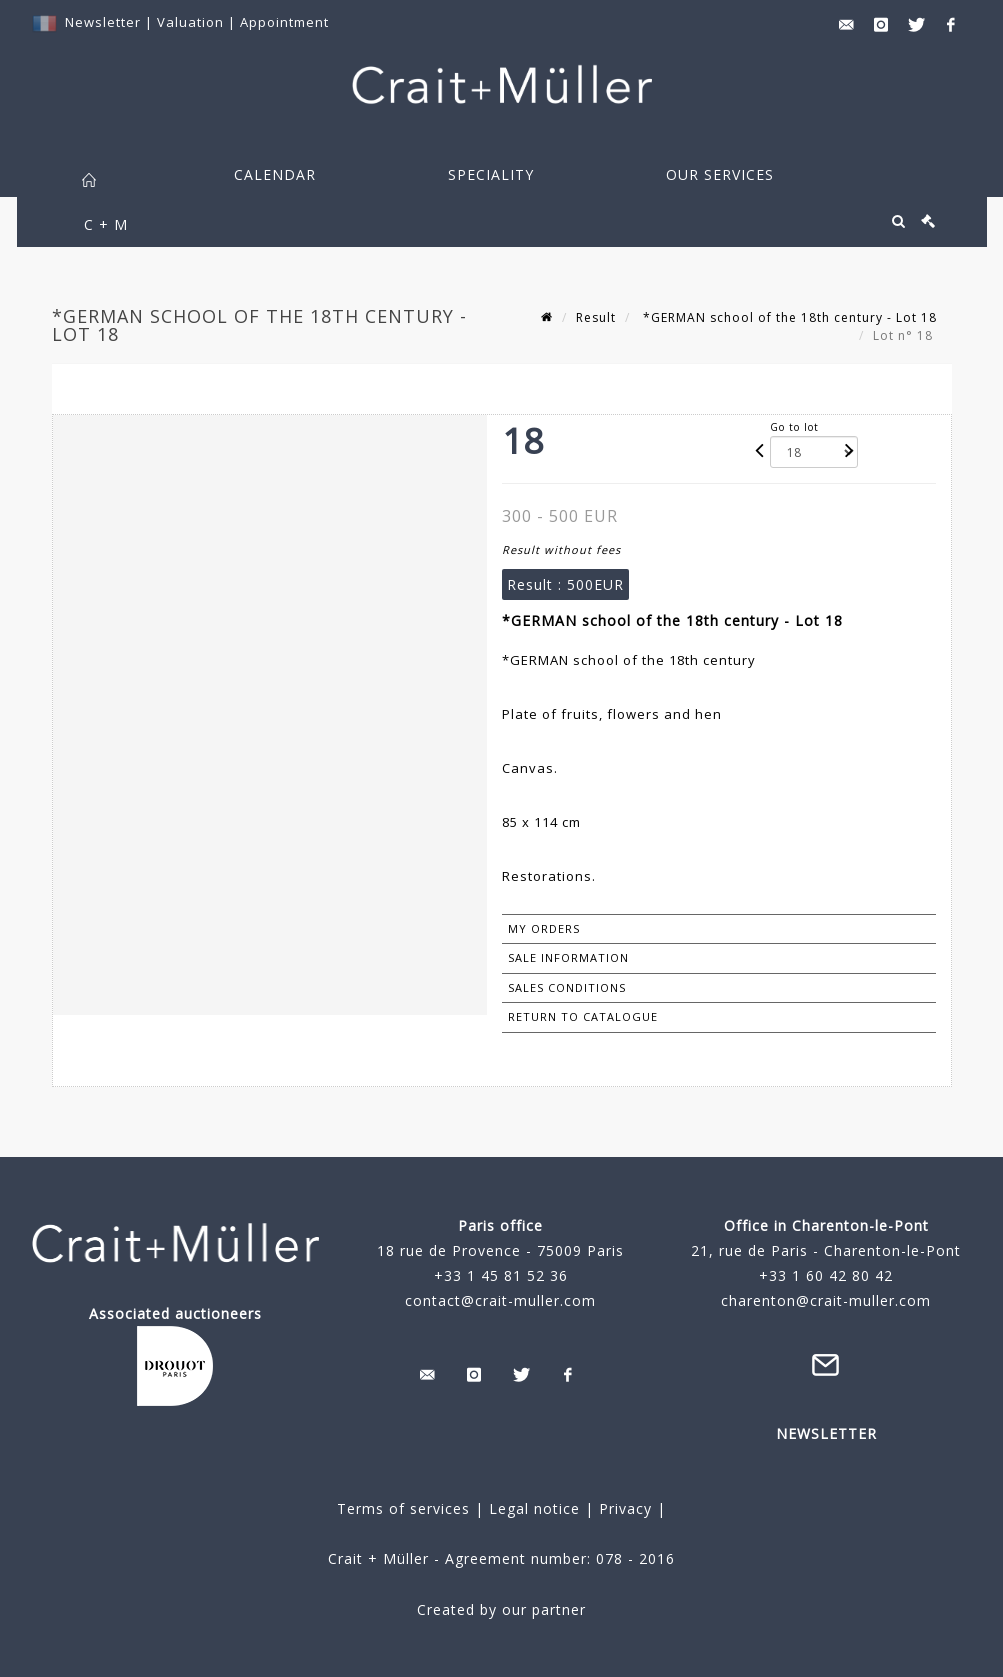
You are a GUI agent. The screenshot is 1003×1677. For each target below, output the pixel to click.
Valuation (190, 22)
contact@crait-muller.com (500, 1300)
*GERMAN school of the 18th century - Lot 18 (788, 317)
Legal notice (534, 1508)
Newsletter (103, 22)
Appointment (284, 22)
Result (596, 317)
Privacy (623, 1508)
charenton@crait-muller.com (826, 1300)
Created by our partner (501, 1609)
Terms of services (403, 1508)
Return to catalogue (583, 1016)
